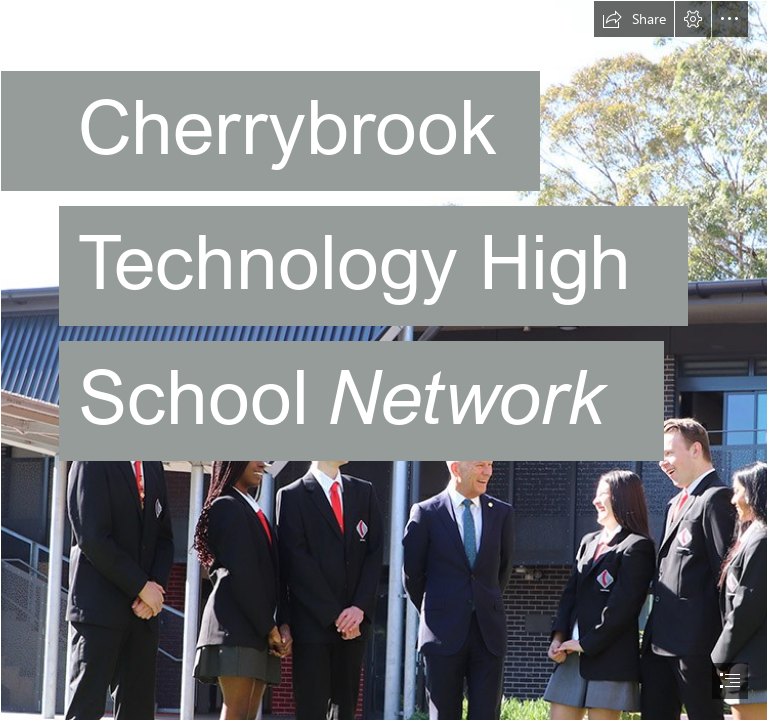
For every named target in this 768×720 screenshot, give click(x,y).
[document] (384, 360)
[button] (634, 19)
